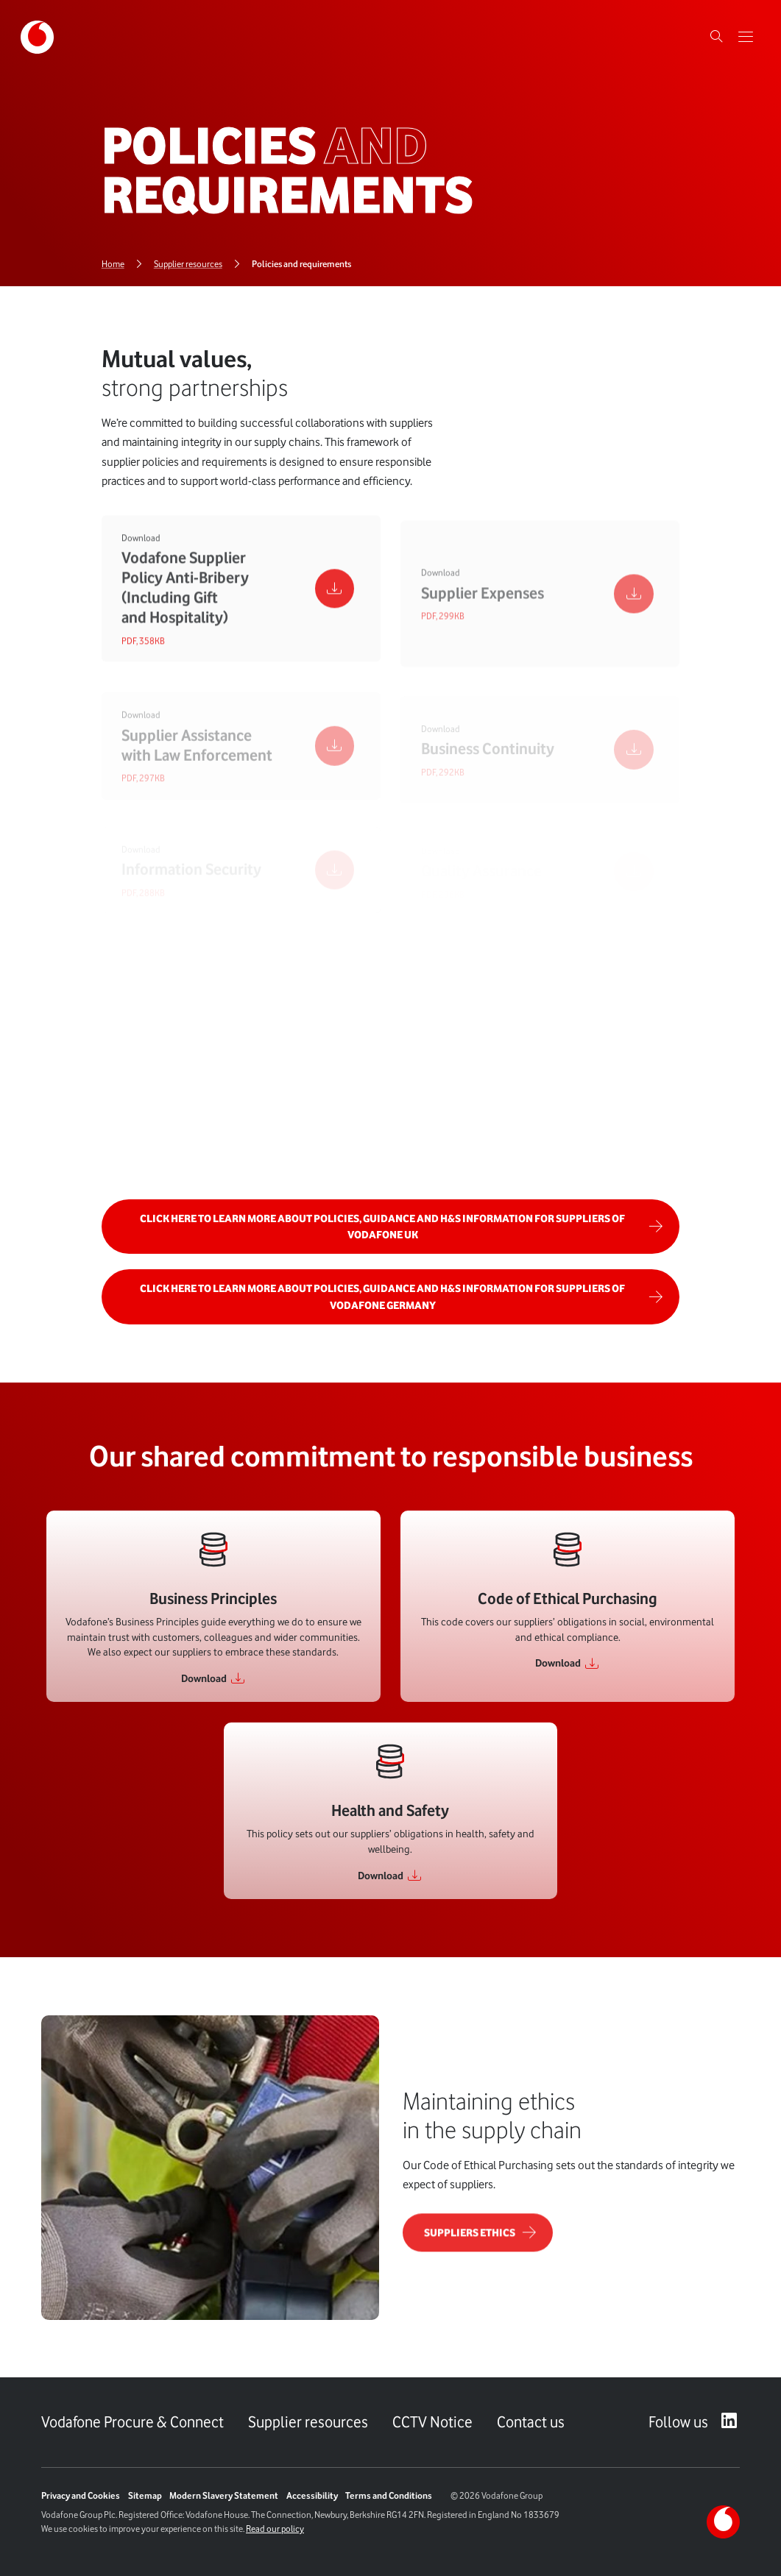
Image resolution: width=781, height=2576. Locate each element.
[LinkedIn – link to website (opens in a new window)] (729, 2422)
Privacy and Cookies (80, 2495)
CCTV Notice (432, 2422)
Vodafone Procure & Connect (132, 2422)
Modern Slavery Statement (223, 2495)
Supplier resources (308, 2422)
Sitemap (145, 2495)
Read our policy (275, 2528)
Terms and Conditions (388, 2495)
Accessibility (312, 2495)
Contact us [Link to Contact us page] (531, 2422)
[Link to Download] (213, 1678)
